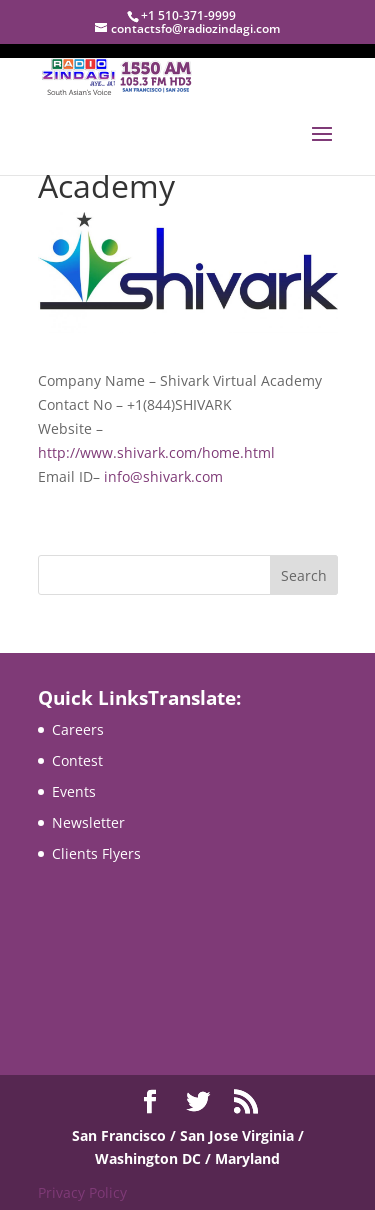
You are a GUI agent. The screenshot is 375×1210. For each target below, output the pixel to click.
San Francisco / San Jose (157, 1135)
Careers (78, 729)
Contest (77, 760)
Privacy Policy (82, 1192)
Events (74, 791)
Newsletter (88, 822)
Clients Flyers (96, 853)
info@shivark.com (163, 476)
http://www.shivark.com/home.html (156, 452)
